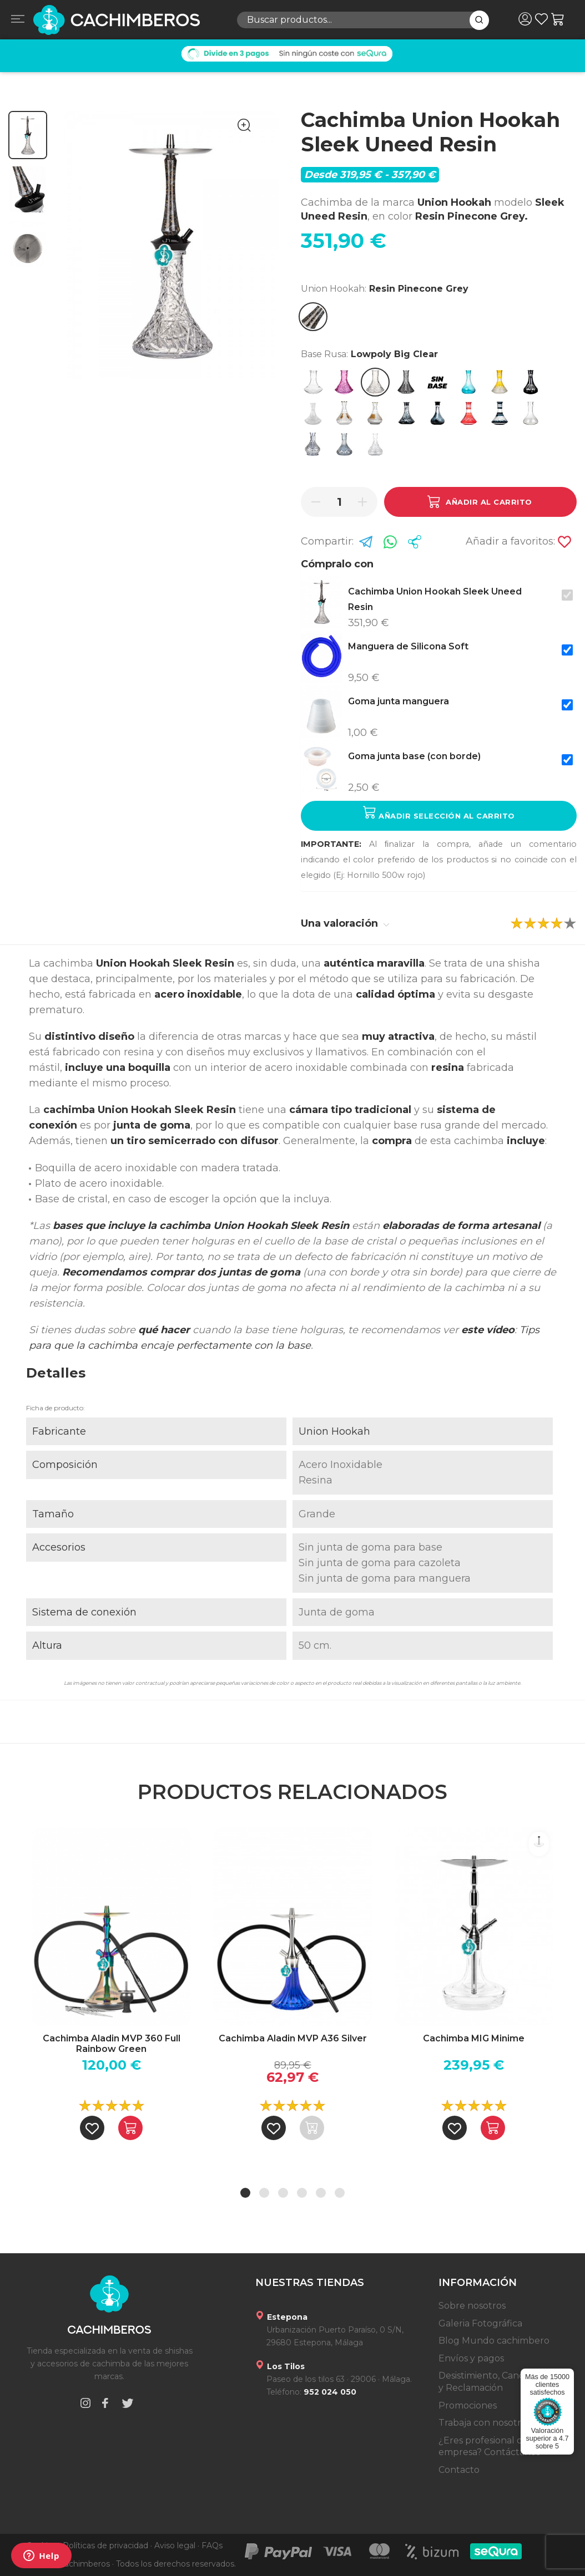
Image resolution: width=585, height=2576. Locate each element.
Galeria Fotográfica (480, 2323)
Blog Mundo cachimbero (493, 2340)
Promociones (467, 2405)
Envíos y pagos (471, 2358)
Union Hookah (334, 1431)
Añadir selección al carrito (439, 812)
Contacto (459, 2470)
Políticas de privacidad (105, 2545)
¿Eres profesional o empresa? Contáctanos (489, 2446)
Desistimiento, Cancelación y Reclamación (497, 2381)
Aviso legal (174, 2545)
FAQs (212, 2545)
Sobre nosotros (472, 2305)
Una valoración (345, 923)
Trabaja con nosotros (484, 2422)
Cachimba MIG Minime (474, 2038)
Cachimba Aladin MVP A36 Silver (293, 2038)
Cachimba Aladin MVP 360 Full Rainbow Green (111, 2043)
